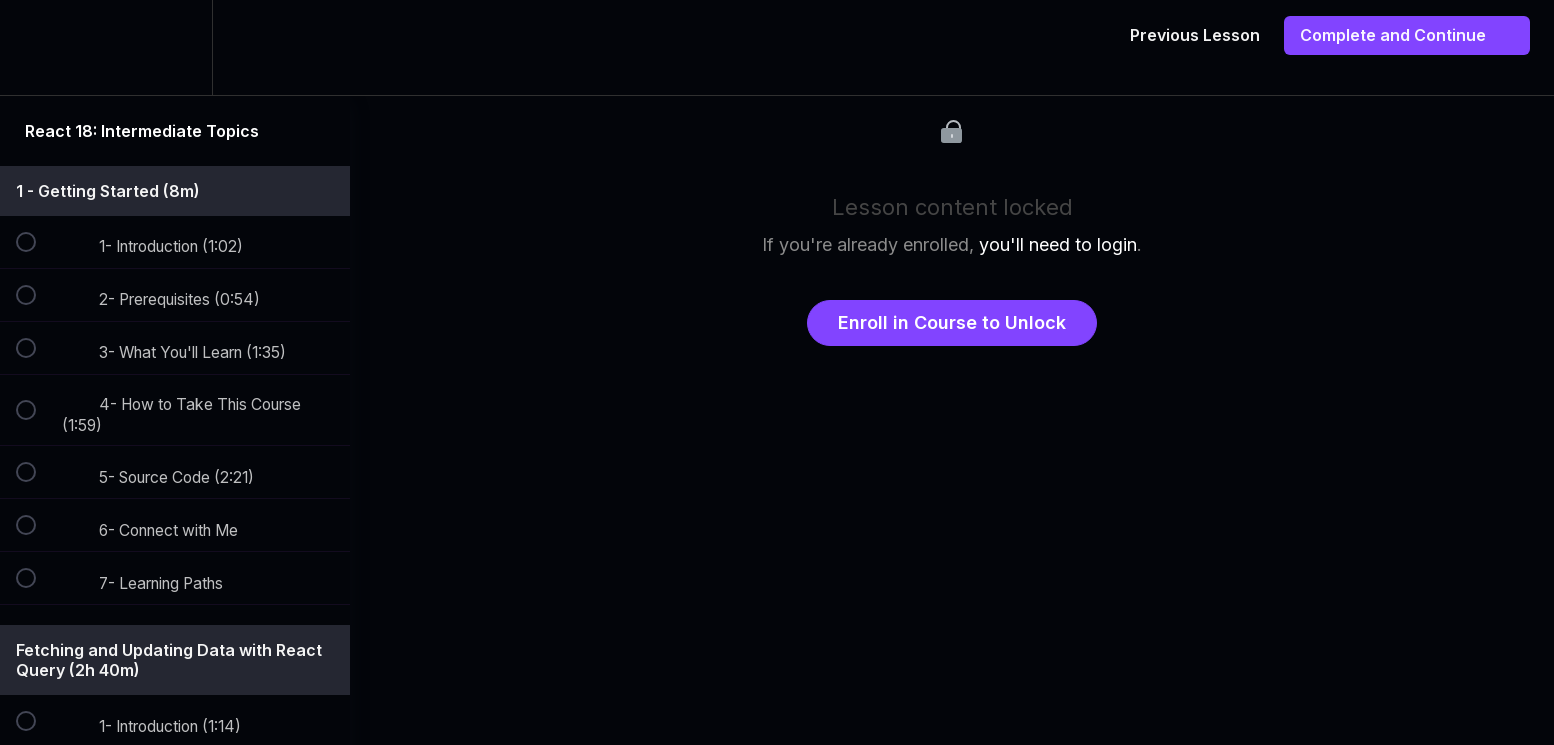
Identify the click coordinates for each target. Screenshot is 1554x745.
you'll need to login (1058, 244)
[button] (37, 47)
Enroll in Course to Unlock (952, 322)
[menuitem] (175, 47)
